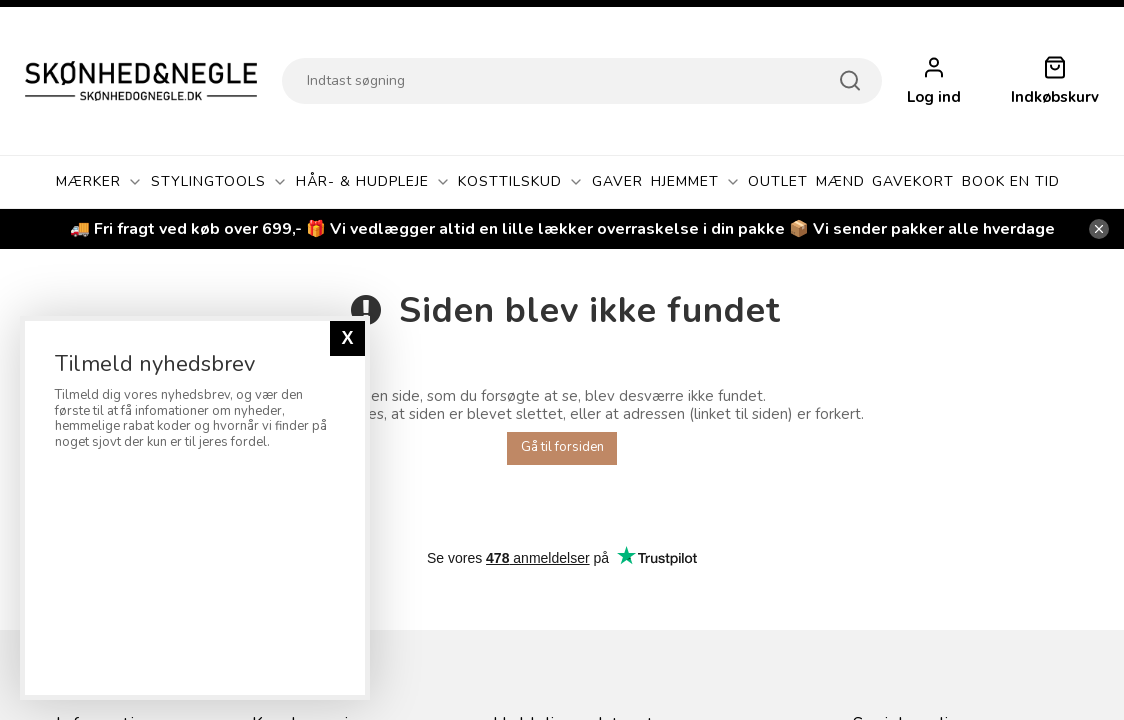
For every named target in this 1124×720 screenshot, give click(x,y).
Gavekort (913, 181)
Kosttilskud (521, 182)
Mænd (840, 181)
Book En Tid (1011, 181)
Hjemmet (696, 182)
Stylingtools (219, 182)
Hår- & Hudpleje (373, 182)
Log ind (934, 97)
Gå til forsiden (562, 447)
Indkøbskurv (1055, 97)
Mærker (99, 182)
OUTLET (778, 181)
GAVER (617, 181)
